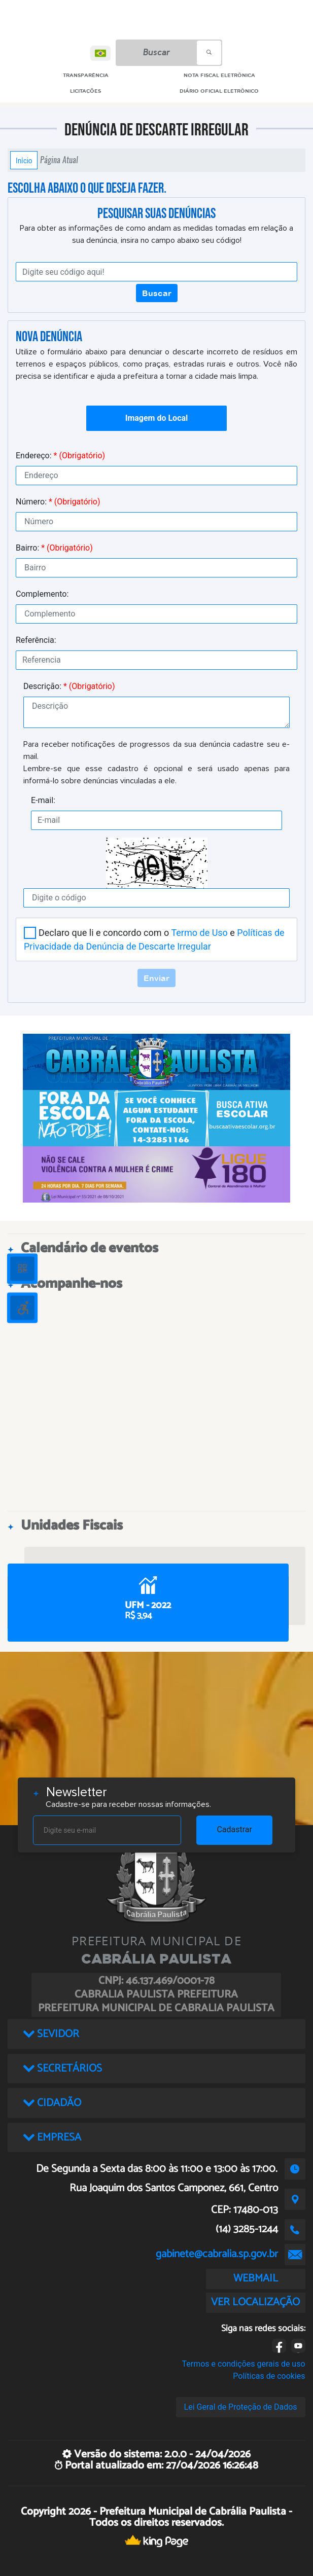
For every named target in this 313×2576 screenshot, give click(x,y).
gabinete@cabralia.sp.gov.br (217, 2254)
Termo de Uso (199, 932)
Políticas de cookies (269, 2376)
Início (24, 160)
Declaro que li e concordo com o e (154, 939)
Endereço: (60, 455)
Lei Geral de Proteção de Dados (240, 2407)
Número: (58, 501)
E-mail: (43, 800)
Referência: (36, 640)
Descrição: (69, 686)
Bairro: (54, 548)
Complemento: (42, 594)
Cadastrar (234, 1829)
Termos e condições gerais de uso (243, 2364)
